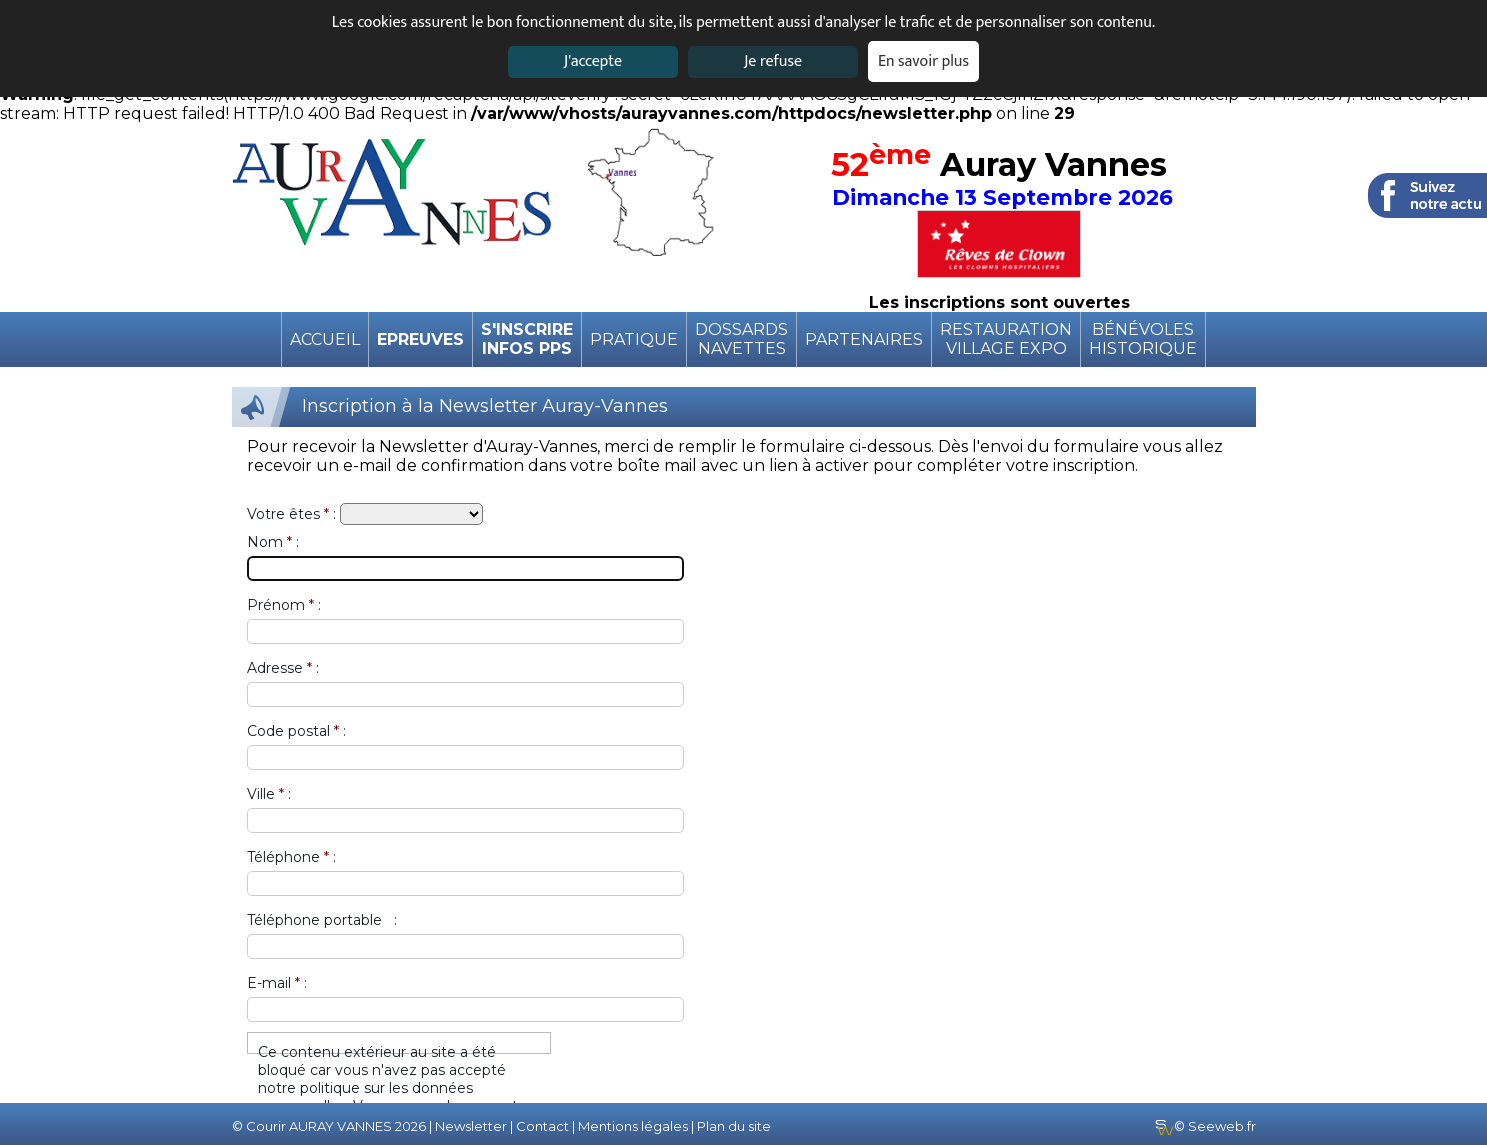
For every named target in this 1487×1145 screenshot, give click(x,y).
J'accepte (593, 61)
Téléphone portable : (322, 920)
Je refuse (773, 61)
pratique (634, 339)
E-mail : (277, 983)
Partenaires (864, 339)
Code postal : (296, 731)
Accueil (325, 339)
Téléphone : (291, 857)
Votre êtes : (291, 514)
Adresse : (283, 668)
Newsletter (471, 1126)
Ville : (269, 794)
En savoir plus (923, 61)
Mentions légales (633, 1126)
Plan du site (734, 1126)
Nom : (273, 542)
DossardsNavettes (741, 339)
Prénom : (284, 605)
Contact (542, 1126)
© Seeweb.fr (1205, 1126)
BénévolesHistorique (1143, 339)
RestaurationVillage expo (1006, 339)
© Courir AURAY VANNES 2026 (329, 1126)
